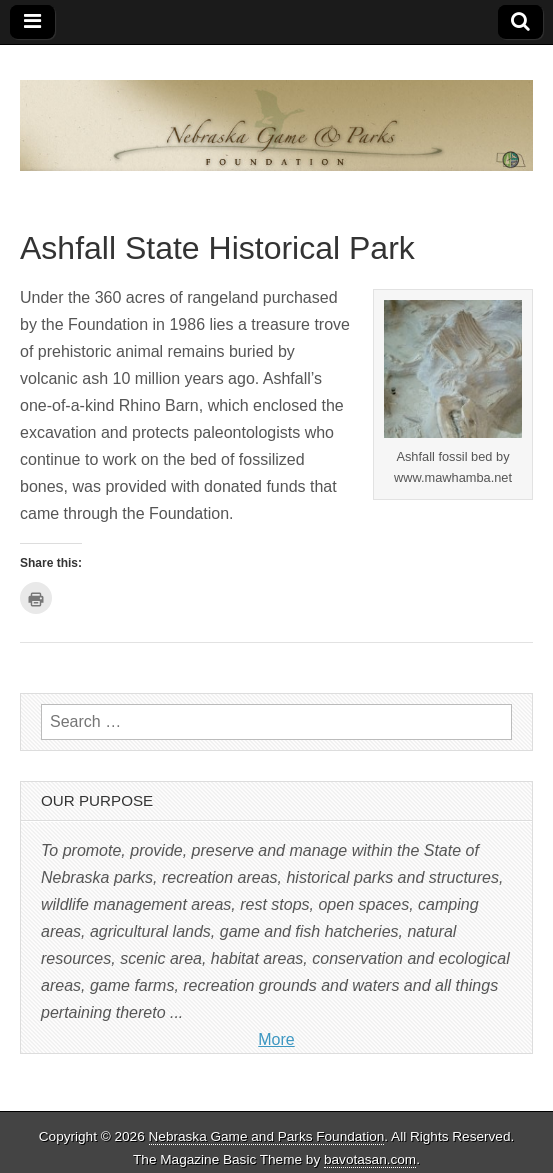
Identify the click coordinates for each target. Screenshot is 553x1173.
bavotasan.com (370, 1159)
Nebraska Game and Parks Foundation (267, 1136)
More (276, 1039)
